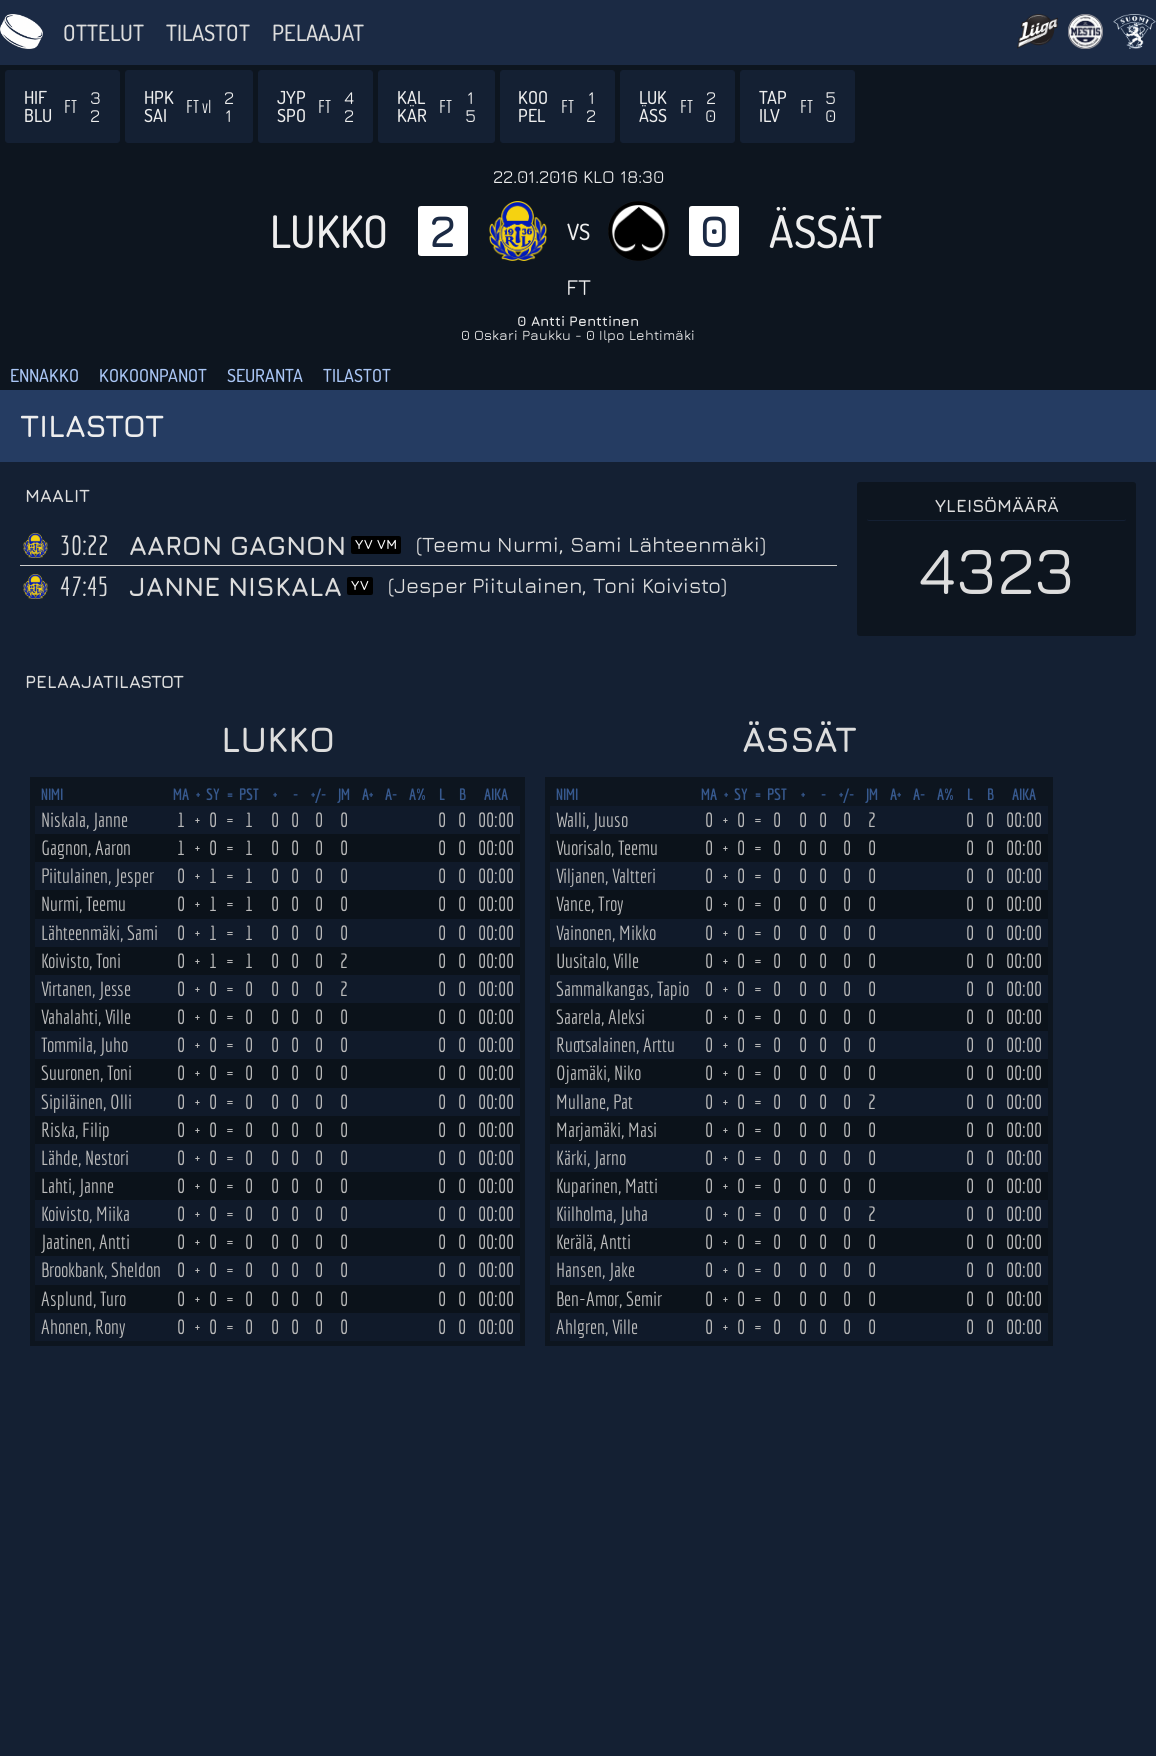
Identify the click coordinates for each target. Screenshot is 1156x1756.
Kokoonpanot (153, 375)
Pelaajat (318, 32)
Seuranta (265, 375)
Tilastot (208, 32)
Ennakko (44, 375)
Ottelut (103, 32)
